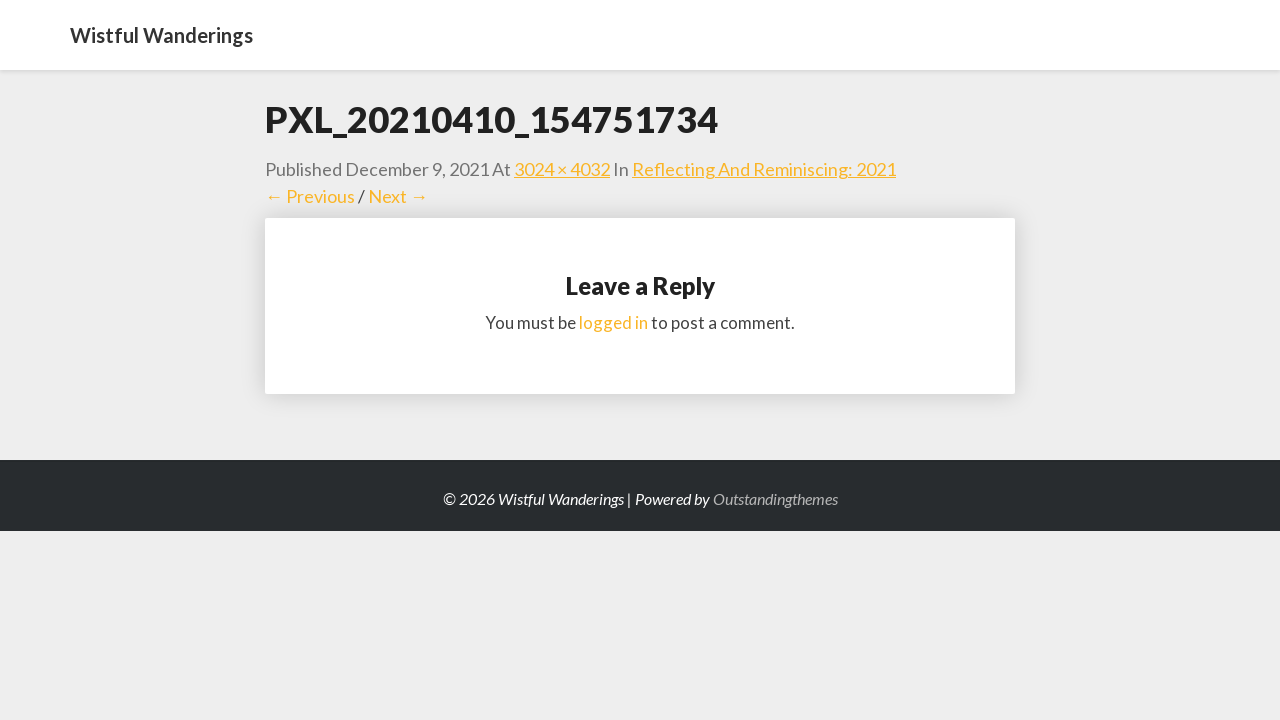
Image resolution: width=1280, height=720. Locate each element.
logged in (613, 322)
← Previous (310, 196)
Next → (398, 196)
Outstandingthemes (775, 498)
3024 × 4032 (562, 169)
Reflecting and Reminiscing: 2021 (764, 169)
